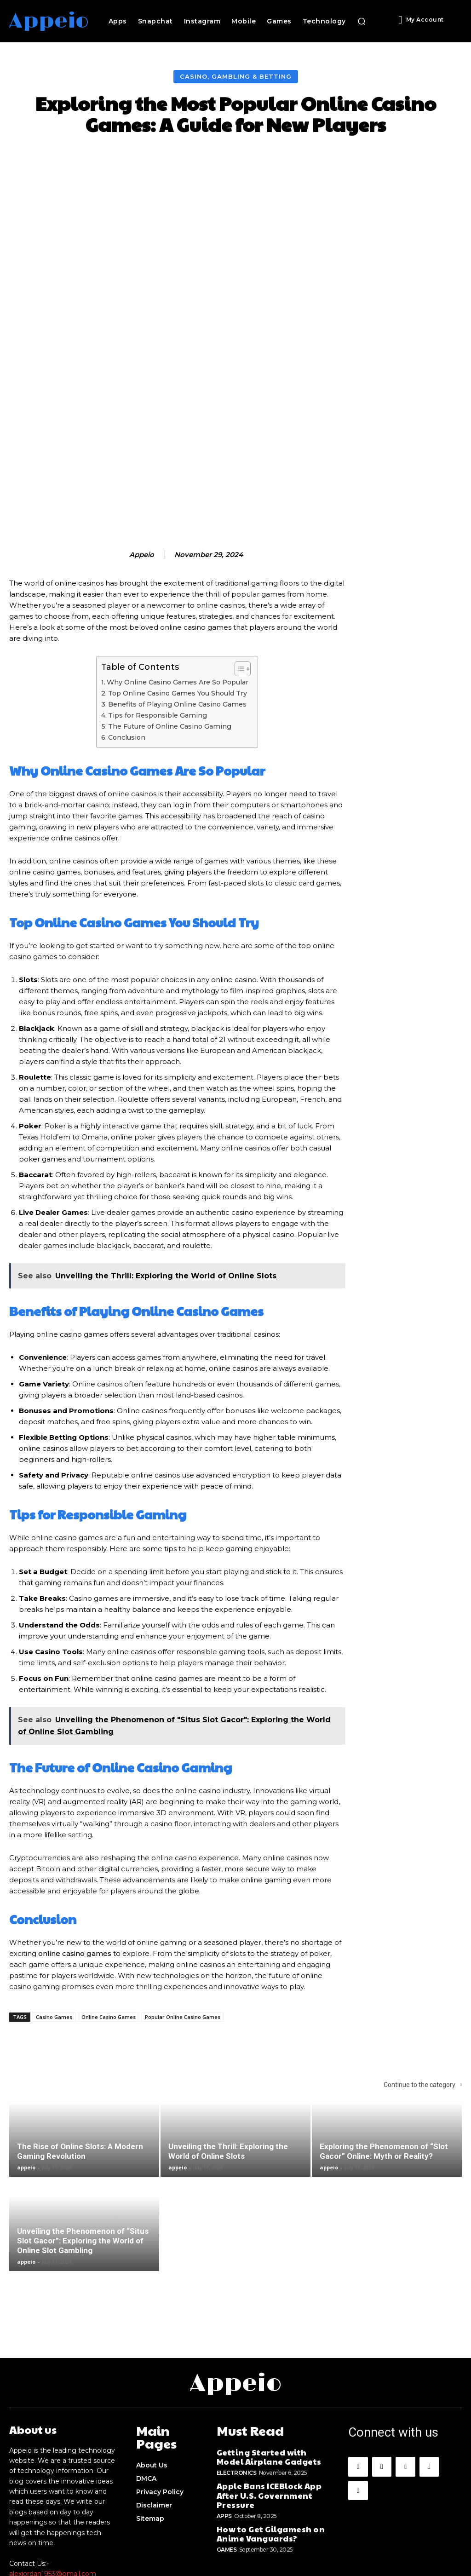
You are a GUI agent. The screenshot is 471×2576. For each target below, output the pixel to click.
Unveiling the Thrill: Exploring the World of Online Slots (228, 2037)
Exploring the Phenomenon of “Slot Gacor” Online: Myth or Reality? (384, 2037)
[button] (361, 21)
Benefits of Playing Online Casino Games (177, 590)
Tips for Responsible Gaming (157, 602)
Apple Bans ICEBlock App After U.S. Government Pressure (271, 2368)
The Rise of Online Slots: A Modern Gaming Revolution (80, 2037)
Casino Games (54, 1903)
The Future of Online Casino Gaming (169, 613)
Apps (224, 2382)
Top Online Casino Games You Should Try (177, 579)
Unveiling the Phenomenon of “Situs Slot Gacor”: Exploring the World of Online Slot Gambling (83, 2127)
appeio (141, 441)
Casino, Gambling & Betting (235, 76)
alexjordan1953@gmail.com (52, 2459)
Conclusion (126, 624)
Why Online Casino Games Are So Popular (177, 568)
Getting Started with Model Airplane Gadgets (266, 2337)
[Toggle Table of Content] (238, 555)
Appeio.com (297, 2554)
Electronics (237, 2352)
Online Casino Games (108, 1903)
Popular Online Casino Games (182, 1903)
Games (227, 2413)
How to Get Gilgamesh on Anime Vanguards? (262, 2399)
